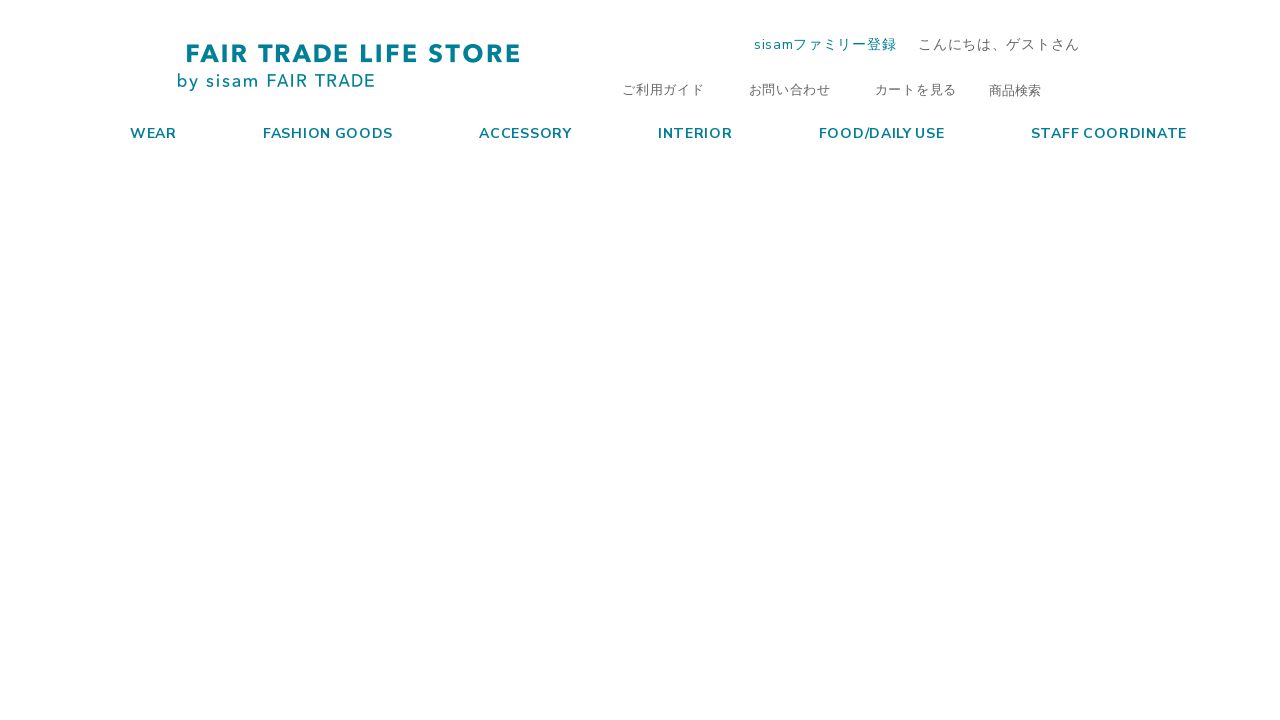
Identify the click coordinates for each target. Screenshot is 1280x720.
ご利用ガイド (653, 88)
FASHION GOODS (309, 132)
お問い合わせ (780, 88)
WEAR (135, 132)
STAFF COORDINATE (1090, 132)
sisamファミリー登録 (825, 43)
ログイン (1148, 43)
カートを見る (906, 88)
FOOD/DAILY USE (863, 132)
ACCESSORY (506, 132)
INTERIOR (677, 132)
